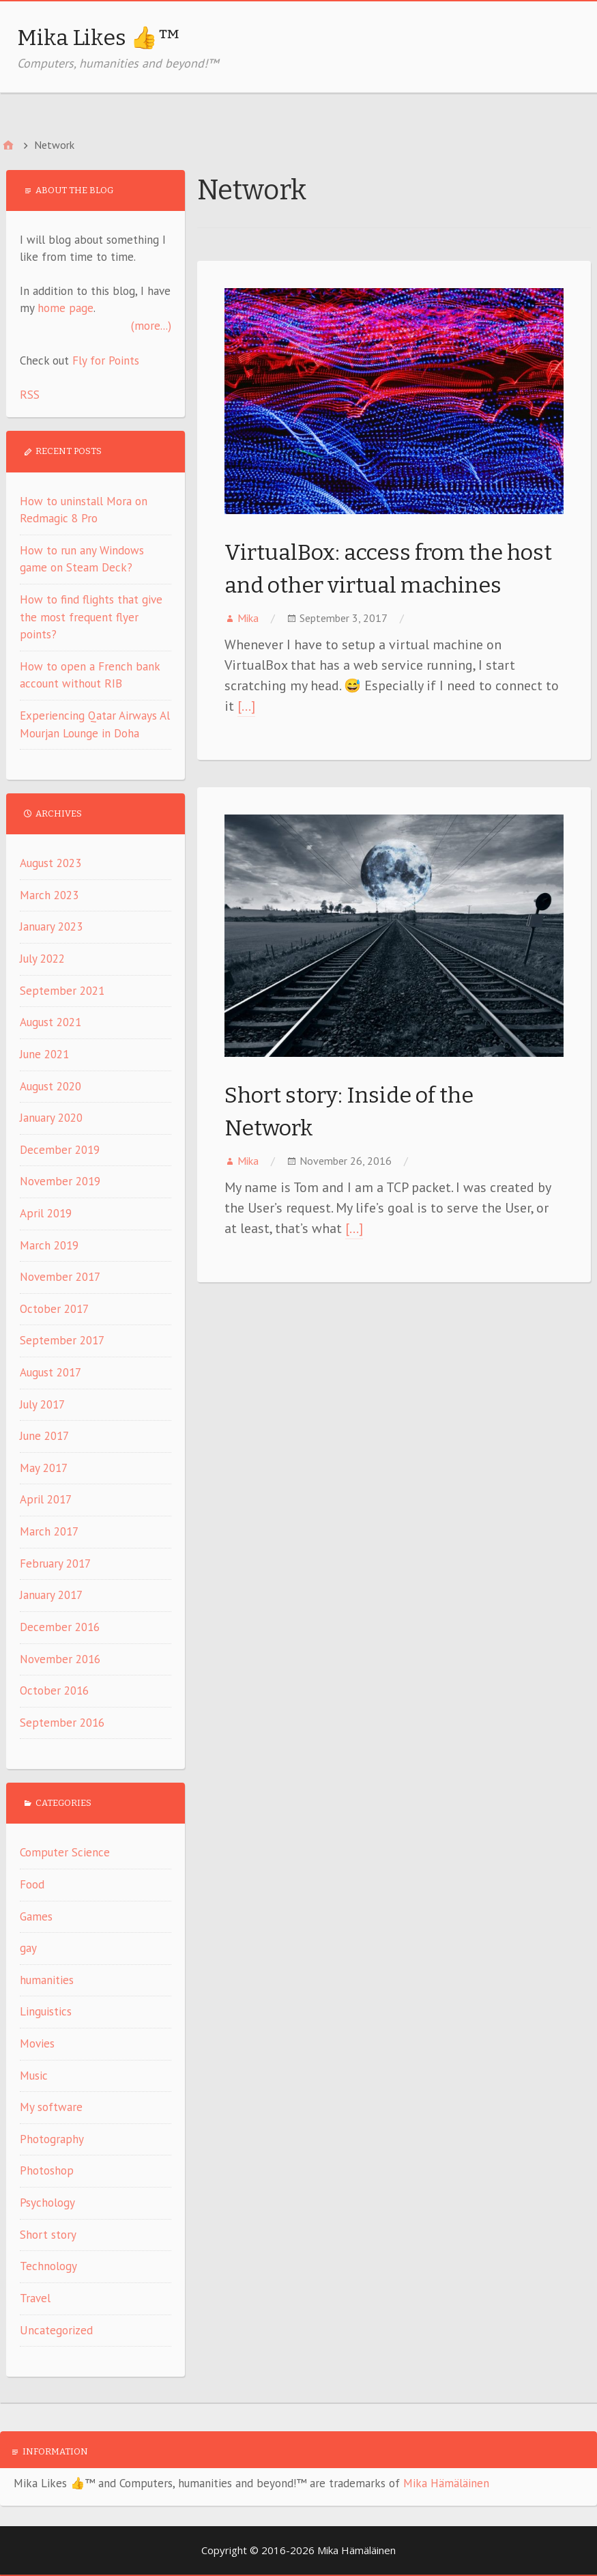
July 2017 (42, 1404)
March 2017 (49, 1531)
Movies (37, 2043)
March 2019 (49, 1245)
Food (32, 1884)
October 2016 (54, 1690)
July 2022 (42, 958)
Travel (35, 2298)
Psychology (47, 2202)
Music (34, 2075)
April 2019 (46, 1213)
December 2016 (60, 1626)
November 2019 (60, 1181)
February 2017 (55, 1563)
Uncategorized (56, 2330)
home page (65, 307)
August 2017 (50, 1372)
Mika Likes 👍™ (99, 38)
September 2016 (62, 1722)
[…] (246, 706)
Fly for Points (105, 360)
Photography (52, 2139)
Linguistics (46, 2011)
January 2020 (51, 1117)
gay (28, 1947)
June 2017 (44, 1435)
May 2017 (44, 1467)
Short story (48, 2234)
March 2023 (49, 895)
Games (36, 1916)
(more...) (151, 325)
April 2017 (46, 1499)
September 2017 (62, 1340)
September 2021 (62, 990)
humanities (47, 1979)
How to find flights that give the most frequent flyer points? (91, 617)
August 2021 (50, 1022)
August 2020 (50, 1086)
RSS (30, 394)
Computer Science (65, 1852)
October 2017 (54, 1308)
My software (51, 2106)
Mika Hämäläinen (446, 2483)
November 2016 (60, 1659)
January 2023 (51, 926)
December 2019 (60, 1149)
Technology (48, 2266)
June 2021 (44, 1054)
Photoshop (47, 2170)
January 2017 (51, 1594)
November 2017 (60, 1276)
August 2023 (50, 863)
